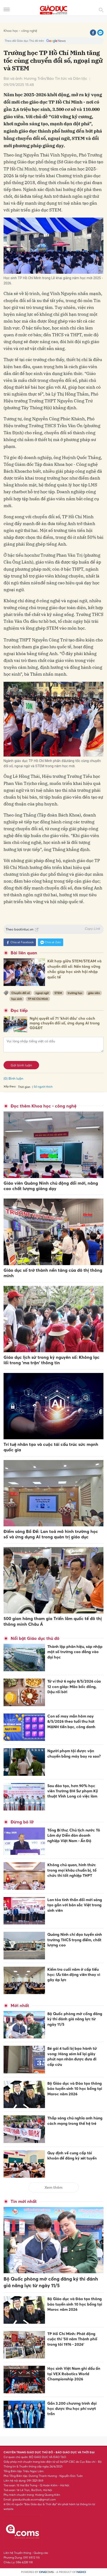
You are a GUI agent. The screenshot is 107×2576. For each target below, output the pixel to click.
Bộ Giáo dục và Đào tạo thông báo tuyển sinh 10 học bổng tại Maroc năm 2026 (74, 2088)
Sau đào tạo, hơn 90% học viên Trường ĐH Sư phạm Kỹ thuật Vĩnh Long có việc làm (72, 1791)
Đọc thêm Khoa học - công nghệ (43, 1105)
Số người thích (43, 1086)
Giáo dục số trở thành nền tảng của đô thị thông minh (53, 1273)
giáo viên (94, 993)
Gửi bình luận (21, 1065)
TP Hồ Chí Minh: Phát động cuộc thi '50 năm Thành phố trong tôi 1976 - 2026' (72, 2339)
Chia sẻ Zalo (50, 942)
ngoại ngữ (42, 993)
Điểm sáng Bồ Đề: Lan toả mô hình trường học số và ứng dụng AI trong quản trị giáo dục (51, 1534)
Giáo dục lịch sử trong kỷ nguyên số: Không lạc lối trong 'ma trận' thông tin (51, 1360)
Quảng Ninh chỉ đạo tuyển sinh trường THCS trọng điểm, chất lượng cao (74, 1939)
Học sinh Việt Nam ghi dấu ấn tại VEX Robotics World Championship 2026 (73, 2373)
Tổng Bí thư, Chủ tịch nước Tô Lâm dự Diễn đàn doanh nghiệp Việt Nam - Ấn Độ (73, 1835)
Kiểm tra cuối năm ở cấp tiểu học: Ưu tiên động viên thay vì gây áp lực (73, 1974)
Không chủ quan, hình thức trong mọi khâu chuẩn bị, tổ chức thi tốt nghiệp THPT (72, 1870)
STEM (58, 993)
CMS (46, 2572)
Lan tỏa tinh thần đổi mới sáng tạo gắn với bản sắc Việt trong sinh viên (74, 1905)
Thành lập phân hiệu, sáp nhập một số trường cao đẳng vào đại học (75, 1651)
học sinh (16, 999)
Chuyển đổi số (20, 993)
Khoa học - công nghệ (20, 31)
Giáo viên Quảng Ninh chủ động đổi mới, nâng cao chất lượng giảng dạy (51, 1186)
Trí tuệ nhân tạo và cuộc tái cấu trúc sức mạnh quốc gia (51, 1447)
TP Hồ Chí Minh (38, 999)
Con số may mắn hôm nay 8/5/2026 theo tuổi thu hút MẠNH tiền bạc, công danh (71, 1721)
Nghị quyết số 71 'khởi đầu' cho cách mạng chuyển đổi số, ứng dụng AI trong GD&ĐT (65, 1023)
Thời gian (24, 1087)
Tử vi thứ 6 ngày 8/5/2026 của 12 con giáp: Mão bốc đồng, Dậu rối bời (74, 1686)
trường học (75, 993)
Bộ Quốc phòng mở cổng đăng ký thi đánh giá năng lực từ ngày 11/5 (74, 2019)
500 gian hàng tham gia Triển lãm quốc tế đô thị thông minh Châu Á (53, 1621)
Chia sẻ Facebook (20, 942)
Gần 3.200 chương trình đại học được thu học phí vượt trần (72, 2408)
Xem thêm (53, 2187)
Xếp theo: (10, 1086)
